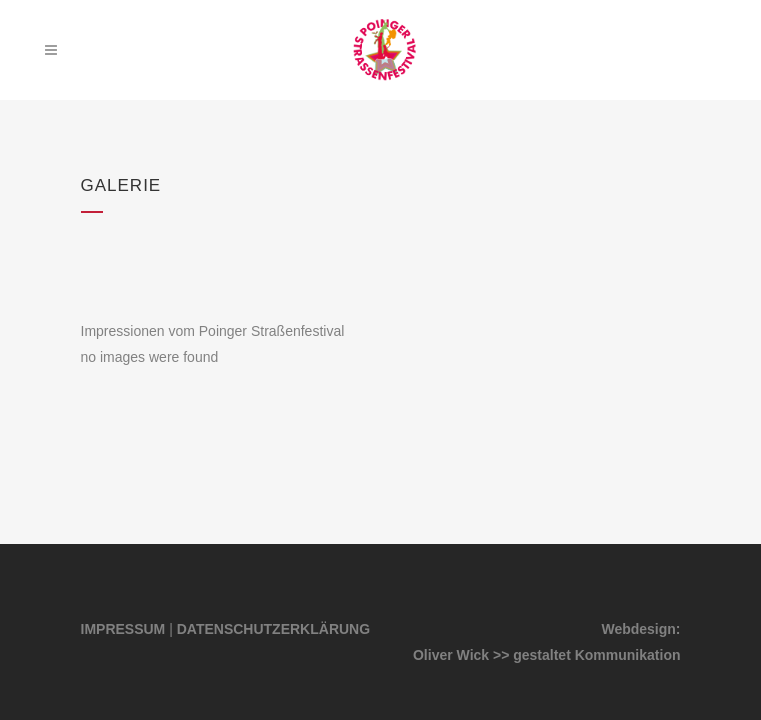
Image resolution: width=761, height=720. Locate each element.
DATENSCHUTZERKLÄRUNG (273, 629)
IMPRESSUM (123, 629)
